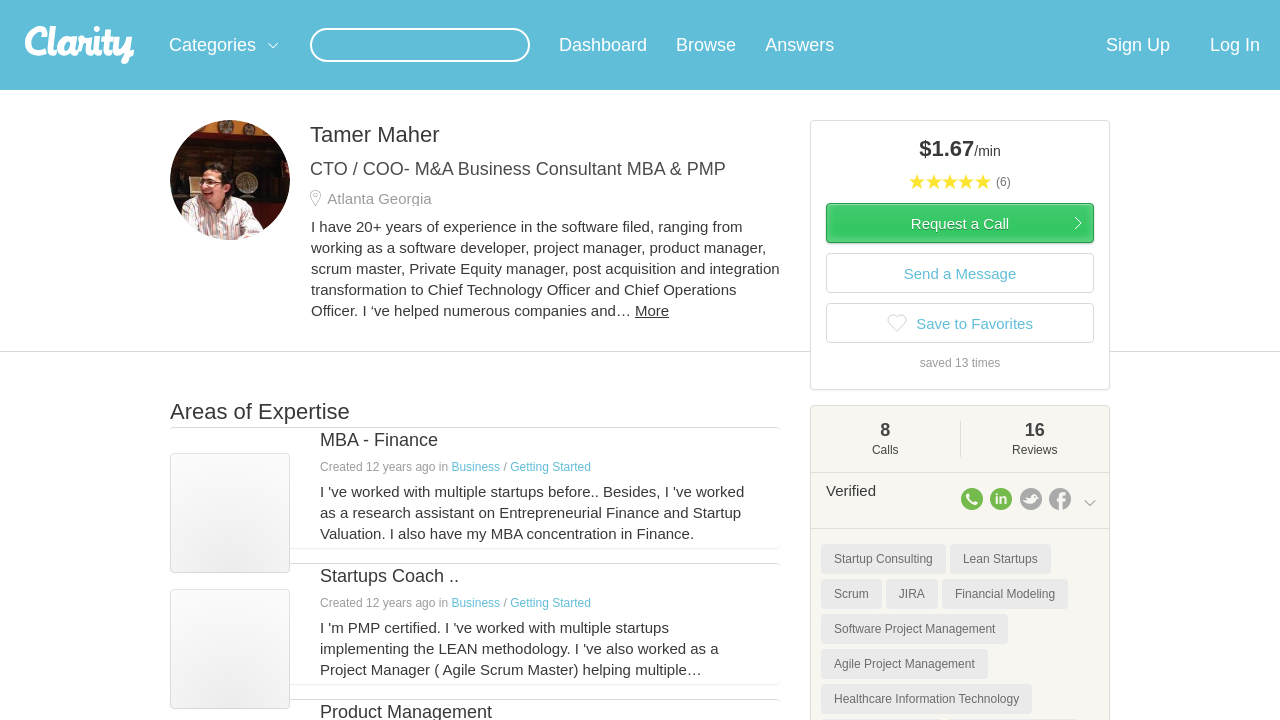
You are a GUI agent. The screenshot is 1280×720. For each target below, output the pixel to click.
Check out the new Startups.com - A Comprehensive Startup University (880, 13)
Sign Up (1138, 69)
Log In (1235, 69)
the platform (139, 11)
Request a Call (960, 247)
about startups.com (1169, 13)
